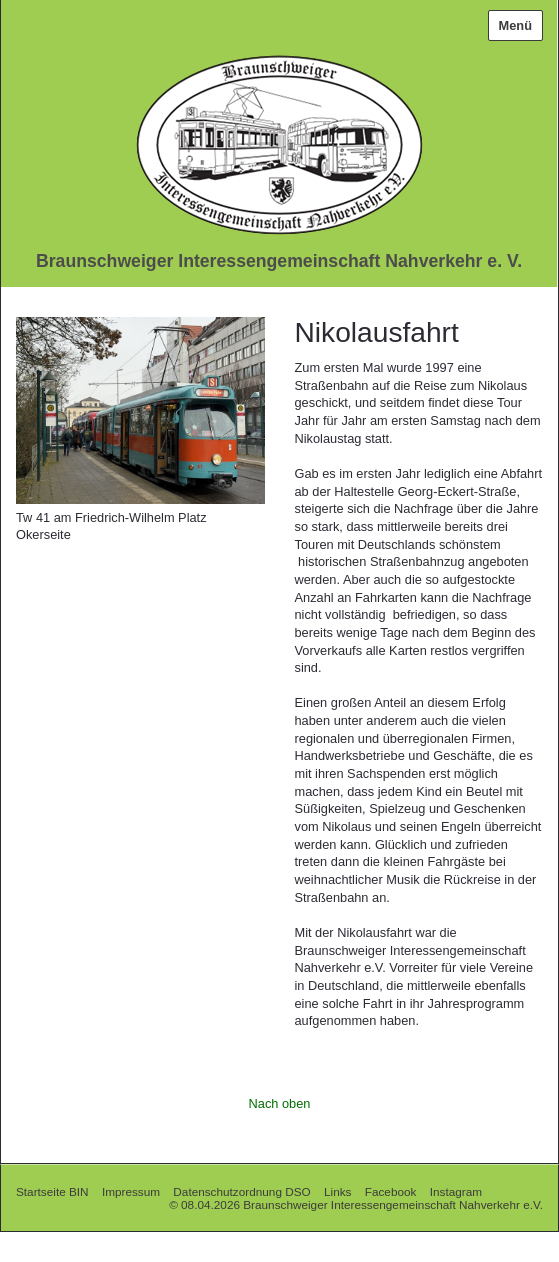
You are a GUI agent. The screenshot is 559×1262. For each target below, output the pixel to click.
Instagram (456, 1191)
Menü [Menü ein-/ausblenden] (515, 25)
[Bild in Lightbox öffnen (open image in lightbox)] (140, 410)
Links (337, 1191)
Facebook (391, 1191)
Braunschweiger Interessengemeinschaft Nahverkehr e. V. (279, 261)
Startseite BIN (52, 1191)
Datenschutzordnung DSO (241, 1191)
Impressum (131, 1191)
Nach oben (280, 1103)
